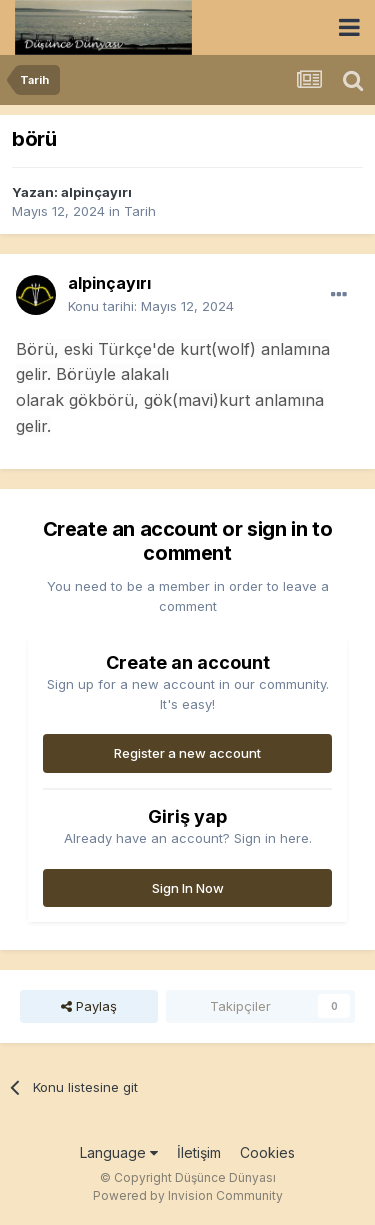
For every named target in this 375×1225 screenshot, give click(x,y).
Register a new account (187, 753)
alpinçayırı (96, 192)
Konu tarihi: (151, 306)
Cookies (267, 1152)
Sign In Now (188, 888)
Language (119, 1152)
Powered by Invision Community (188, 1195)
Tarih (140, 211)
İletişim (199, 1152)
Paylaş (89, 1006)
